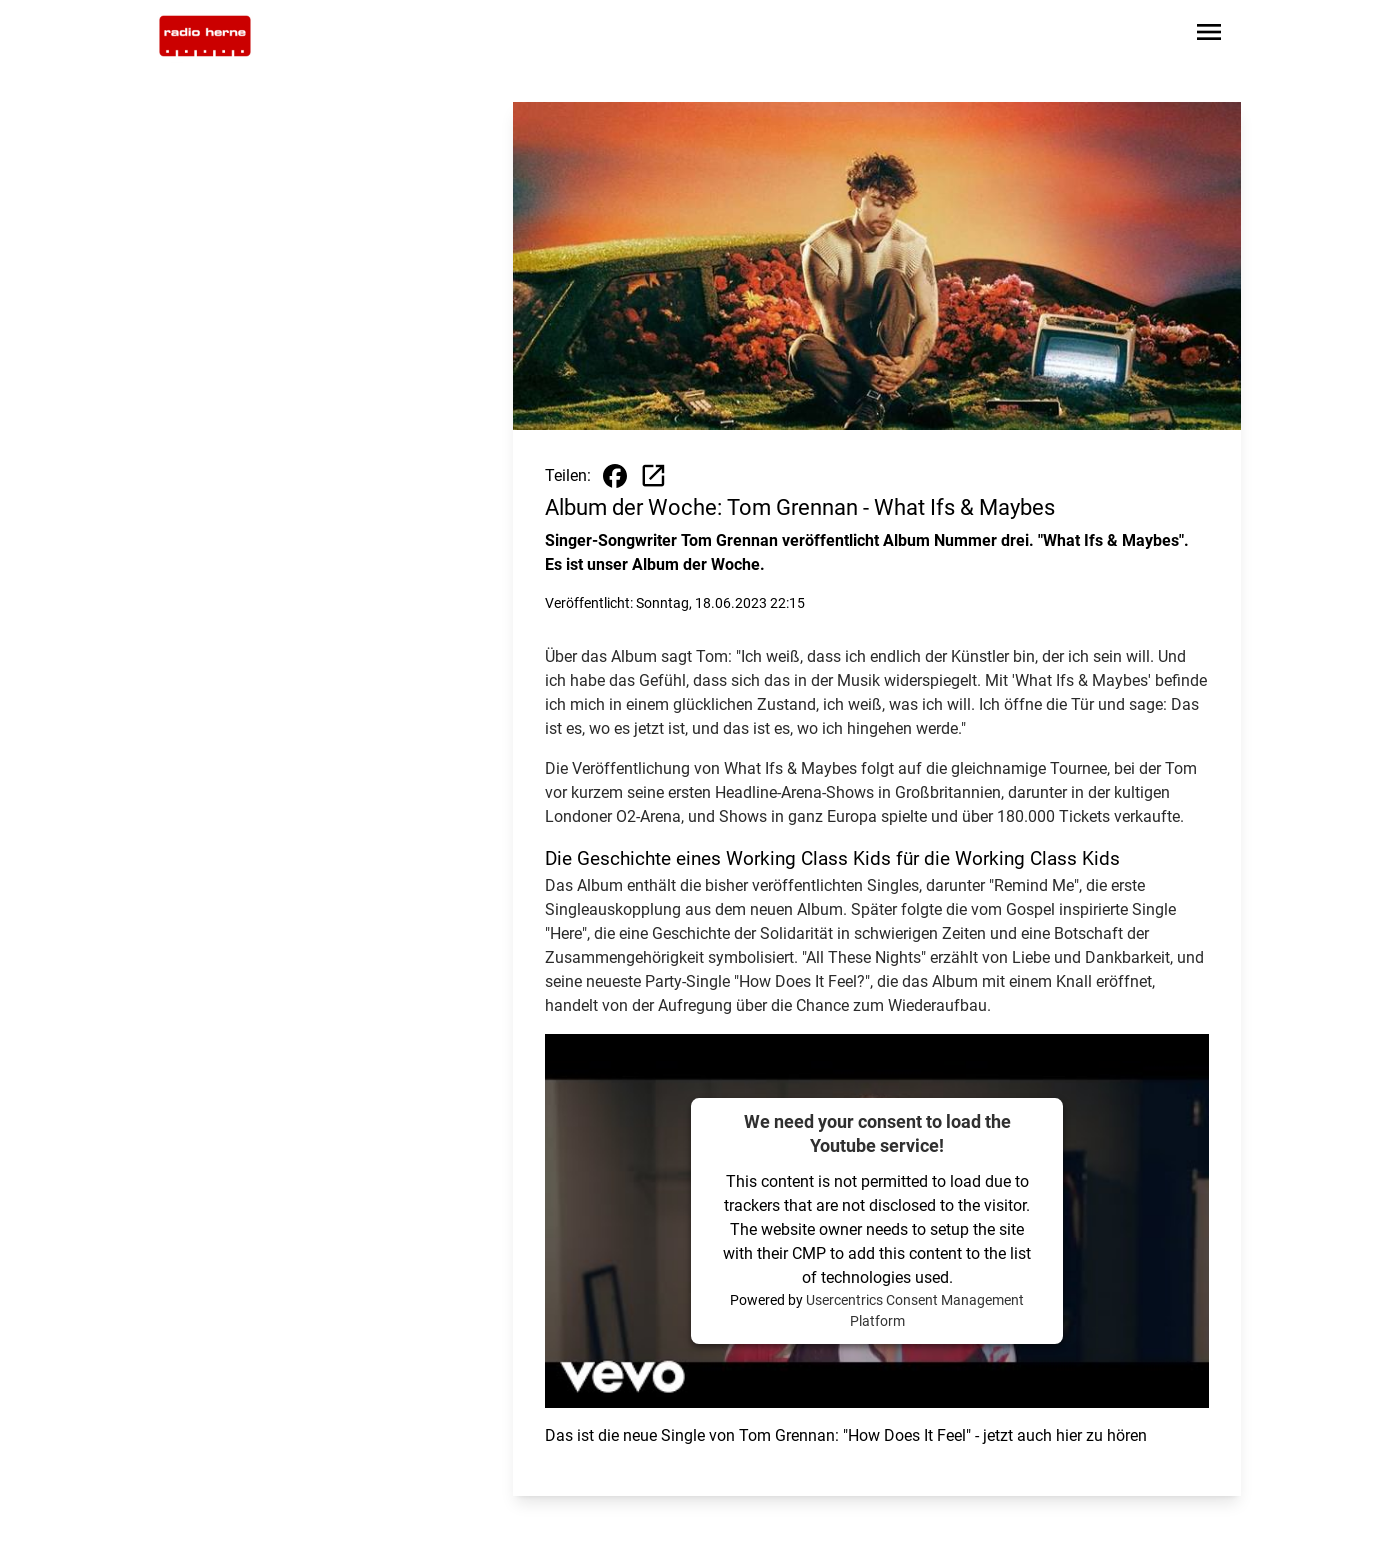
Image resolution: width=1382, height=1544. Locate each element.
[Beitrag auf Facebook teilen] (615, 476)
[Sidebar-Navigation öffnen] (1209, 35)
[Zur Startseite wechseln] (205, 36)
